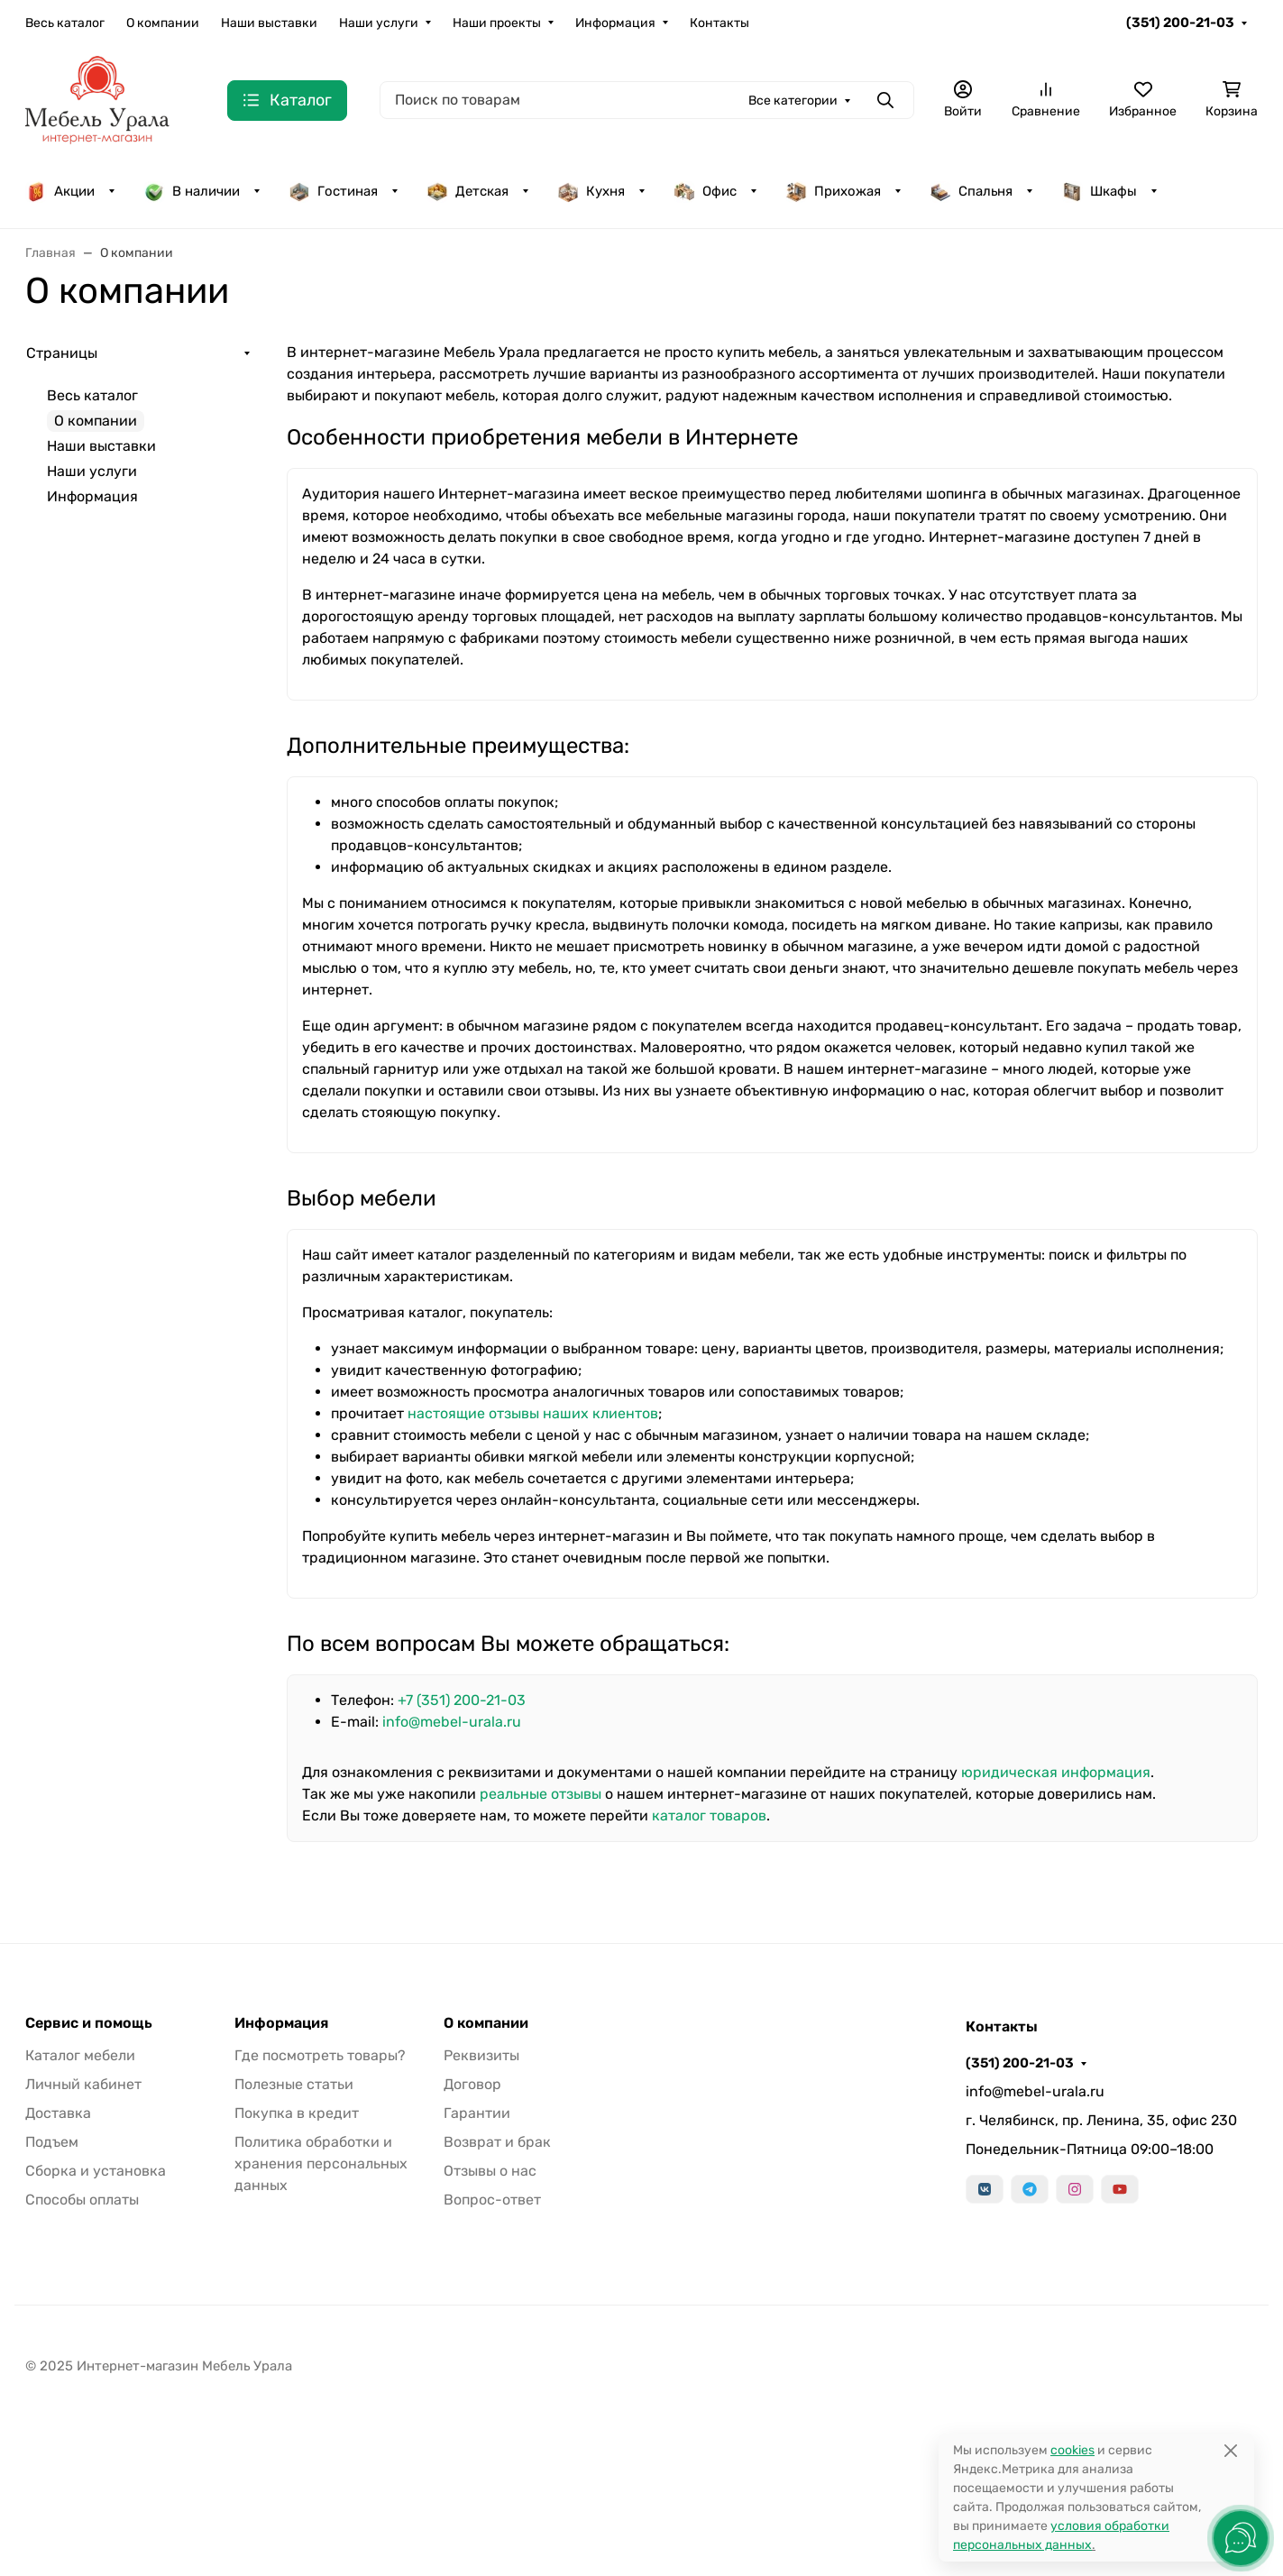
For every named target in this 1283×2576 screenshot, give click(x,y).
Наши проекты (497, 23)
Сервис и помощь (88, 2023)
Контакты (719, 23)
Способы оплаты (82, 2199)
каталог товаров (709, 1815)
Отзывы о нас (490, 2170)
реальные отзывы (540, 1793)
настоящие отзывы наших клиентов (533, 1413)
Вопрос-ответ (492, 2199)
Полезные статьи (293, 2084)
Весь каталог (65, 23)
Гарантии (477, 2113)
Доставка (58, 2113)
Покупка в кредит (296, 2113)
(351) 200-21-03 (1180, 22)
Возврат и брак (497, 2141)
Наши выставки (269, 23)
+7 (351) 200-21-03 (462, 1700)
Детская (467, 191)
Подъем (51, 2141)
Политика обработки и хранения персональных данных (321, 2163)
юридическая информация (1055, 1772)
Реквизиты (481, 2055)
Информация (615, 23)
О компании (162, 23)
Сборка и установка (95, 2170)
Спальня (971, 191)
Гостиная (333, 191)
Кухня (591, 191)
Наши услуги (378, 23)
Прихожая (833, 191)
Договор (472, 2084)
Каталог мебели (80, 2055)
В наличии (191, 191)
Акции (60, 191)
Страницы (61, 353)
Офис (705, 191)
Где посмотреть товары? (320, 2055)
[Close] (1230, 2450)
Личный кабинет (83, 2084)
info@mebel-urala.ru (451, 1721)
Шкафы (1099, 191)
